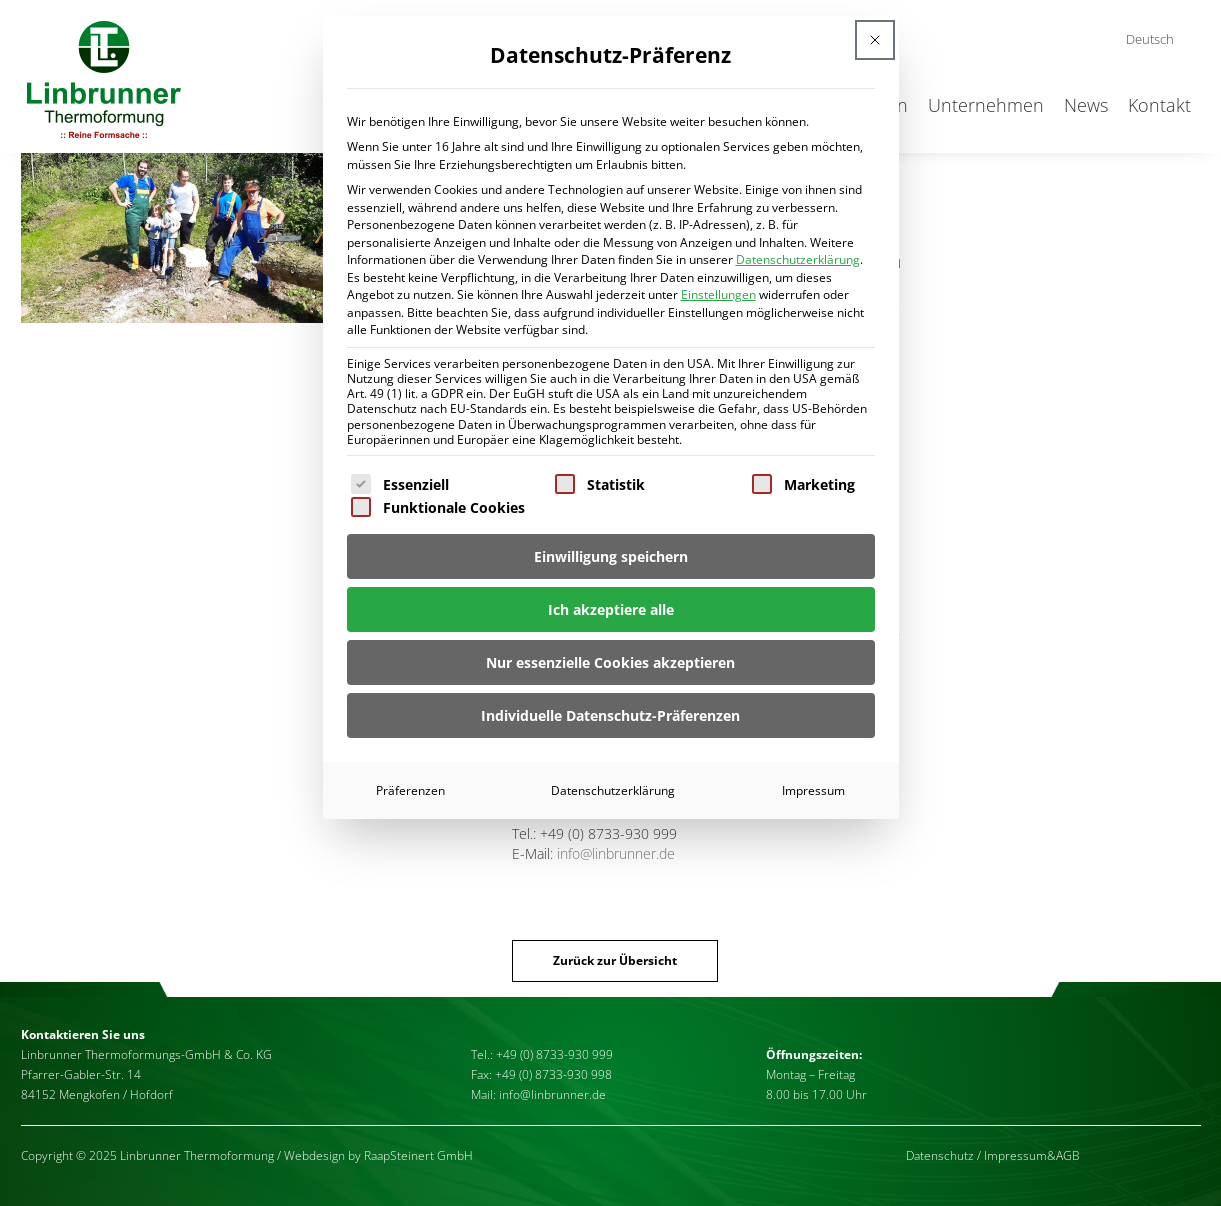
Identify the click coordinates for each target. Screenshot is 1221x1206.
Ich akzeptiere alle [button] (611, 609)
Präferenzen (410, 790)
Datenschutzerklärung (798, 259)
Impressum (813, 790)
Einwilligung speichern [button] (611, 556)
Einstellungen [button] (718, 294)
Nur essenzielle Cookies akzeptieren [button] (610, 662)
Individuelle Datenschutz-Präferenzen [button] (610, 715)
